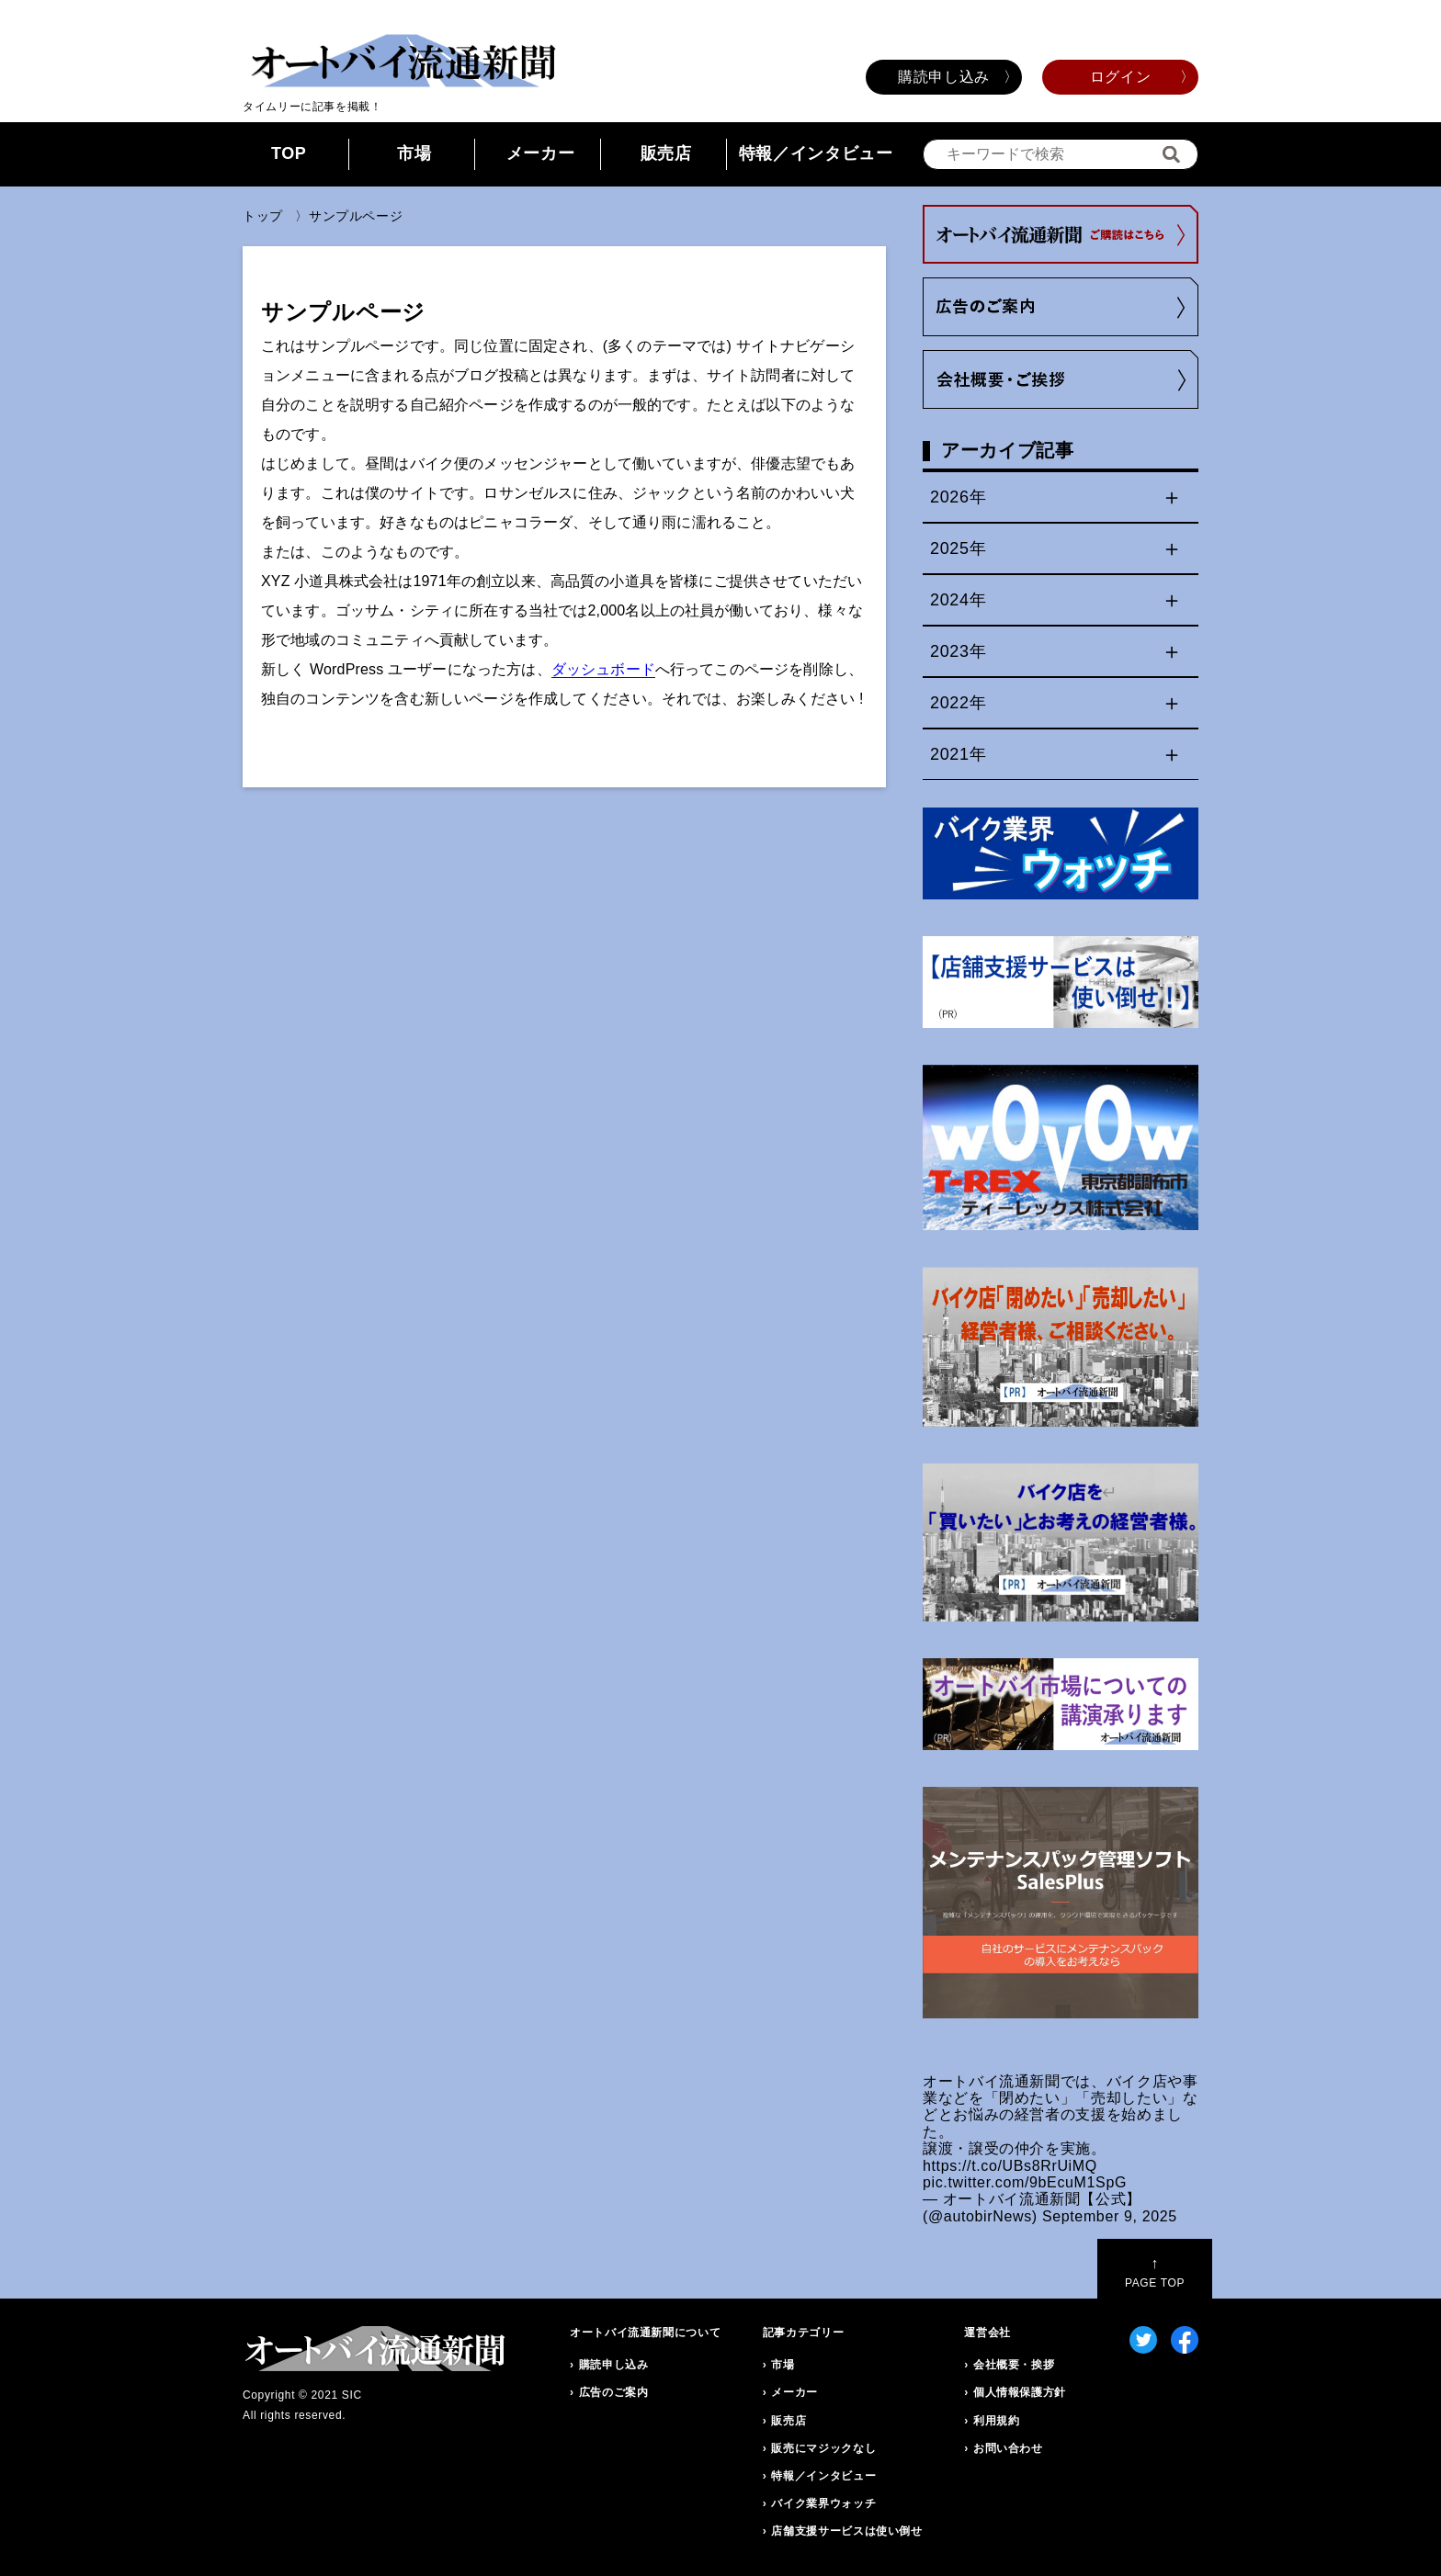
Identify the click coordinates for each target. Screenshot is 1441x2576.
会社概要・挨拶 (1013, 2364)
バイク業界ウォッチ (823, 2503)
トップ (263, 216)
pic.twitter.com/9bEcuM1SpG (1025, 2182)
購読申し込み (944, 77)
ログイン (1121, 77)
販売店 (666, 153)
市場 (414, 153)
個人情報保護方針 (1019, 2392)
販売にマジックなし (823, 2448)
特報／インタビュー (816, 153)
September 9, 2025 (1109, 2216)
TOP (289, 153)
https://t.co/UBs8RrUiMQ (1010, 2166)
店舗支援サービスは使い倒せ (846, 2531)
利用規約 (996, 2420)
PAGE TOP (1155, 2272)
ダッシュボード (603, 669)
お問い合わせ (1008, 2448)
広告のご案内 (614, 2392)
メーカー (540, 153)
